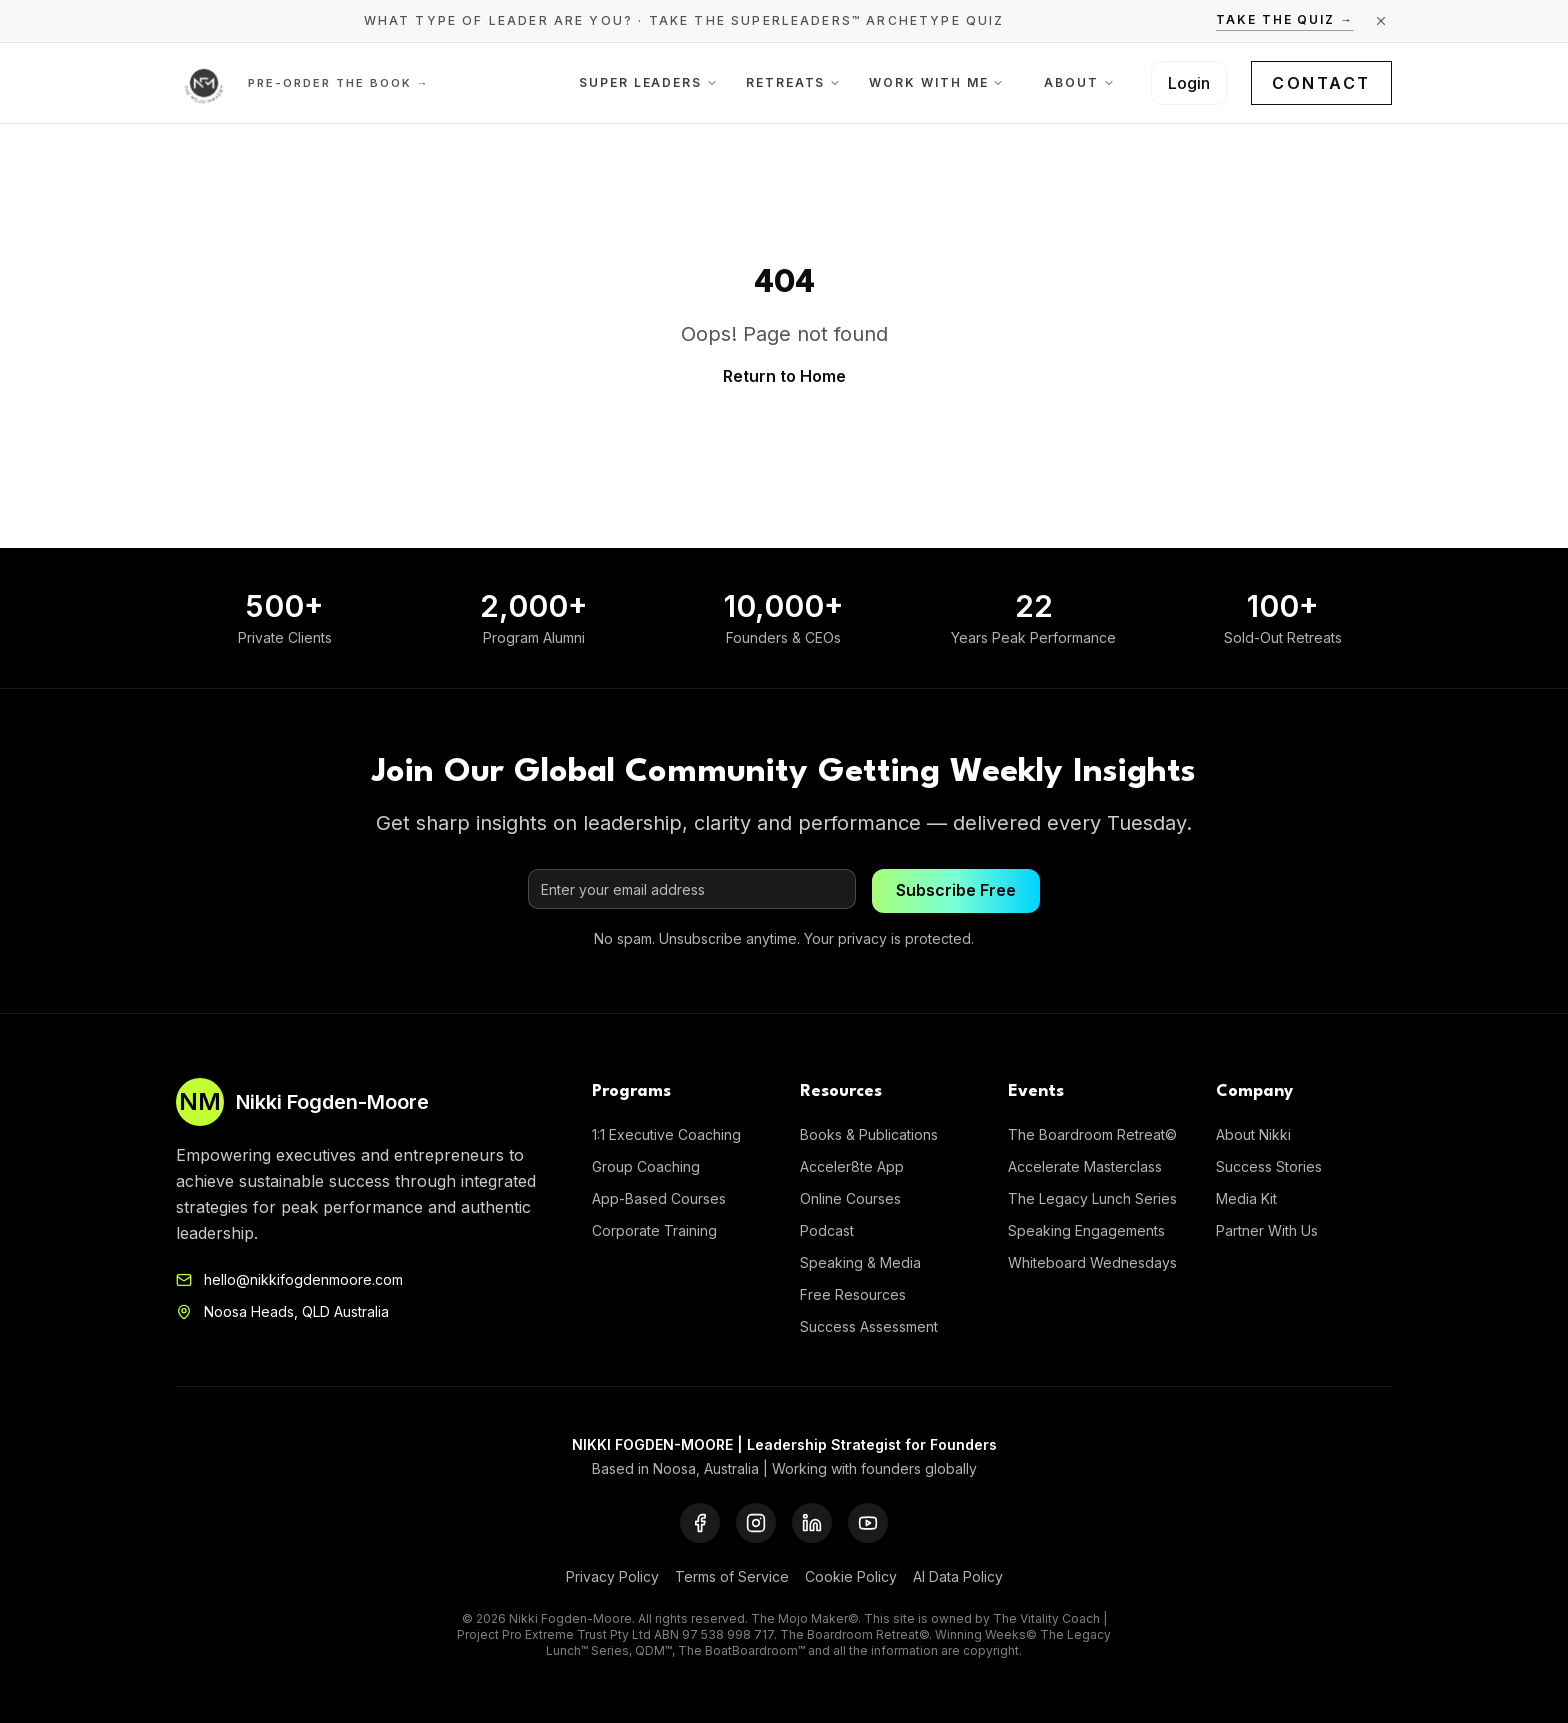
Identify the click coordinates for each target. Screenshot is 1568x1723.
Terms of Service (732, 1576)
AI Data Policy (958, 1576)
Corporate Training (654, 1230)
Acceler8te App (852, 1166)
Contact (1321, 83)
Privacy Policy (612, 1576)
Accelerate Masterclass (1085, 1166)
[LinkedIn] (812, 1523)
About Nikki (1253, 1134)
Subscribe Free (956, 891)
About (1079, 82)
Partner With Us (1267, 1230)
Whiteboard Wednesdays (1092, 1262)
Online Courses (850, 1198)
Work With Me (936, 82)
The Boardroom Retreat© (1092, 1134)
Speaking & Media (860, 1262)
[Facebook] (700, 1523)
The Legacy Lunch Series (1092, 1198)
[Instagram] (756, 1523)
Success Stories (1269, 1166)
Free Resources (853, 1294)
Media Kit (1246, 1198)
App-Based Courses (659, 1198)
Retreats (793, 82)
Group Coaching (646, 1166)
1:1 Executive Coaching (666, 1134)
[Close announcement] (1381, 21)
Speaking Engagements (1086, 1230)
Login (1189, 83)
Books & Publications (869, 1134)
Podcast (827, 1230)
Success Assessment (869, 1326)
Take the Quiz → (1285, 19)
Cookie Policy (851, 1576)
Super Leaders (648, 82)
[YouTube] (868, 1523)
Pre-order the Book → (339, 83)
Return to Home (784, 376)
